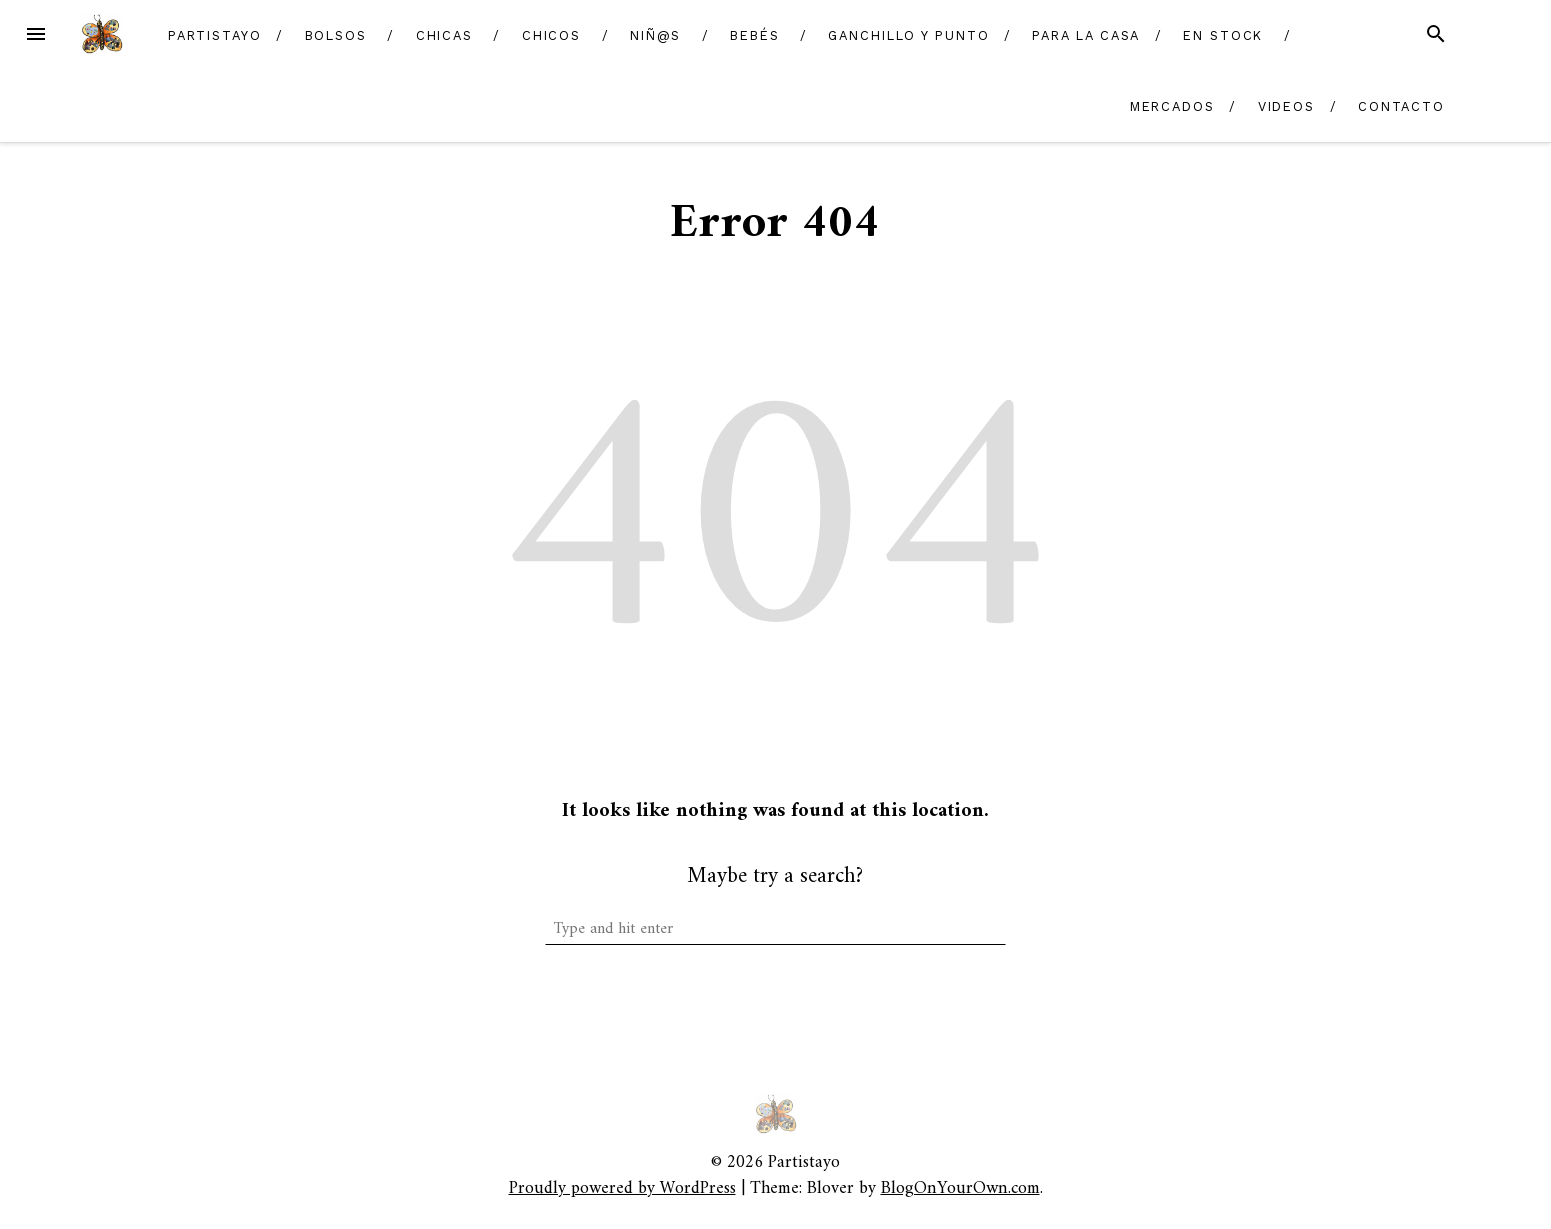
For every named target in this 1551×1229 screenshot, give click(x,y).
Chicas (445, 35)
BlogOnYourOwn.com (960, 1188)
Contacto (1401, 106)
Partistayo (215, 35)
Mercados (1172, 106)
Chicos (552, 35)
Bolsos (336, 35)
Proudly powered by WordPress (622, 1188)
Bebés (755, 35)
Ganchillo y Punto (909, 35)
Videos (1287, 106)
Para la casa (1086, 35)
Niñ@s (656, 35)
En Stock (1223, 35)
